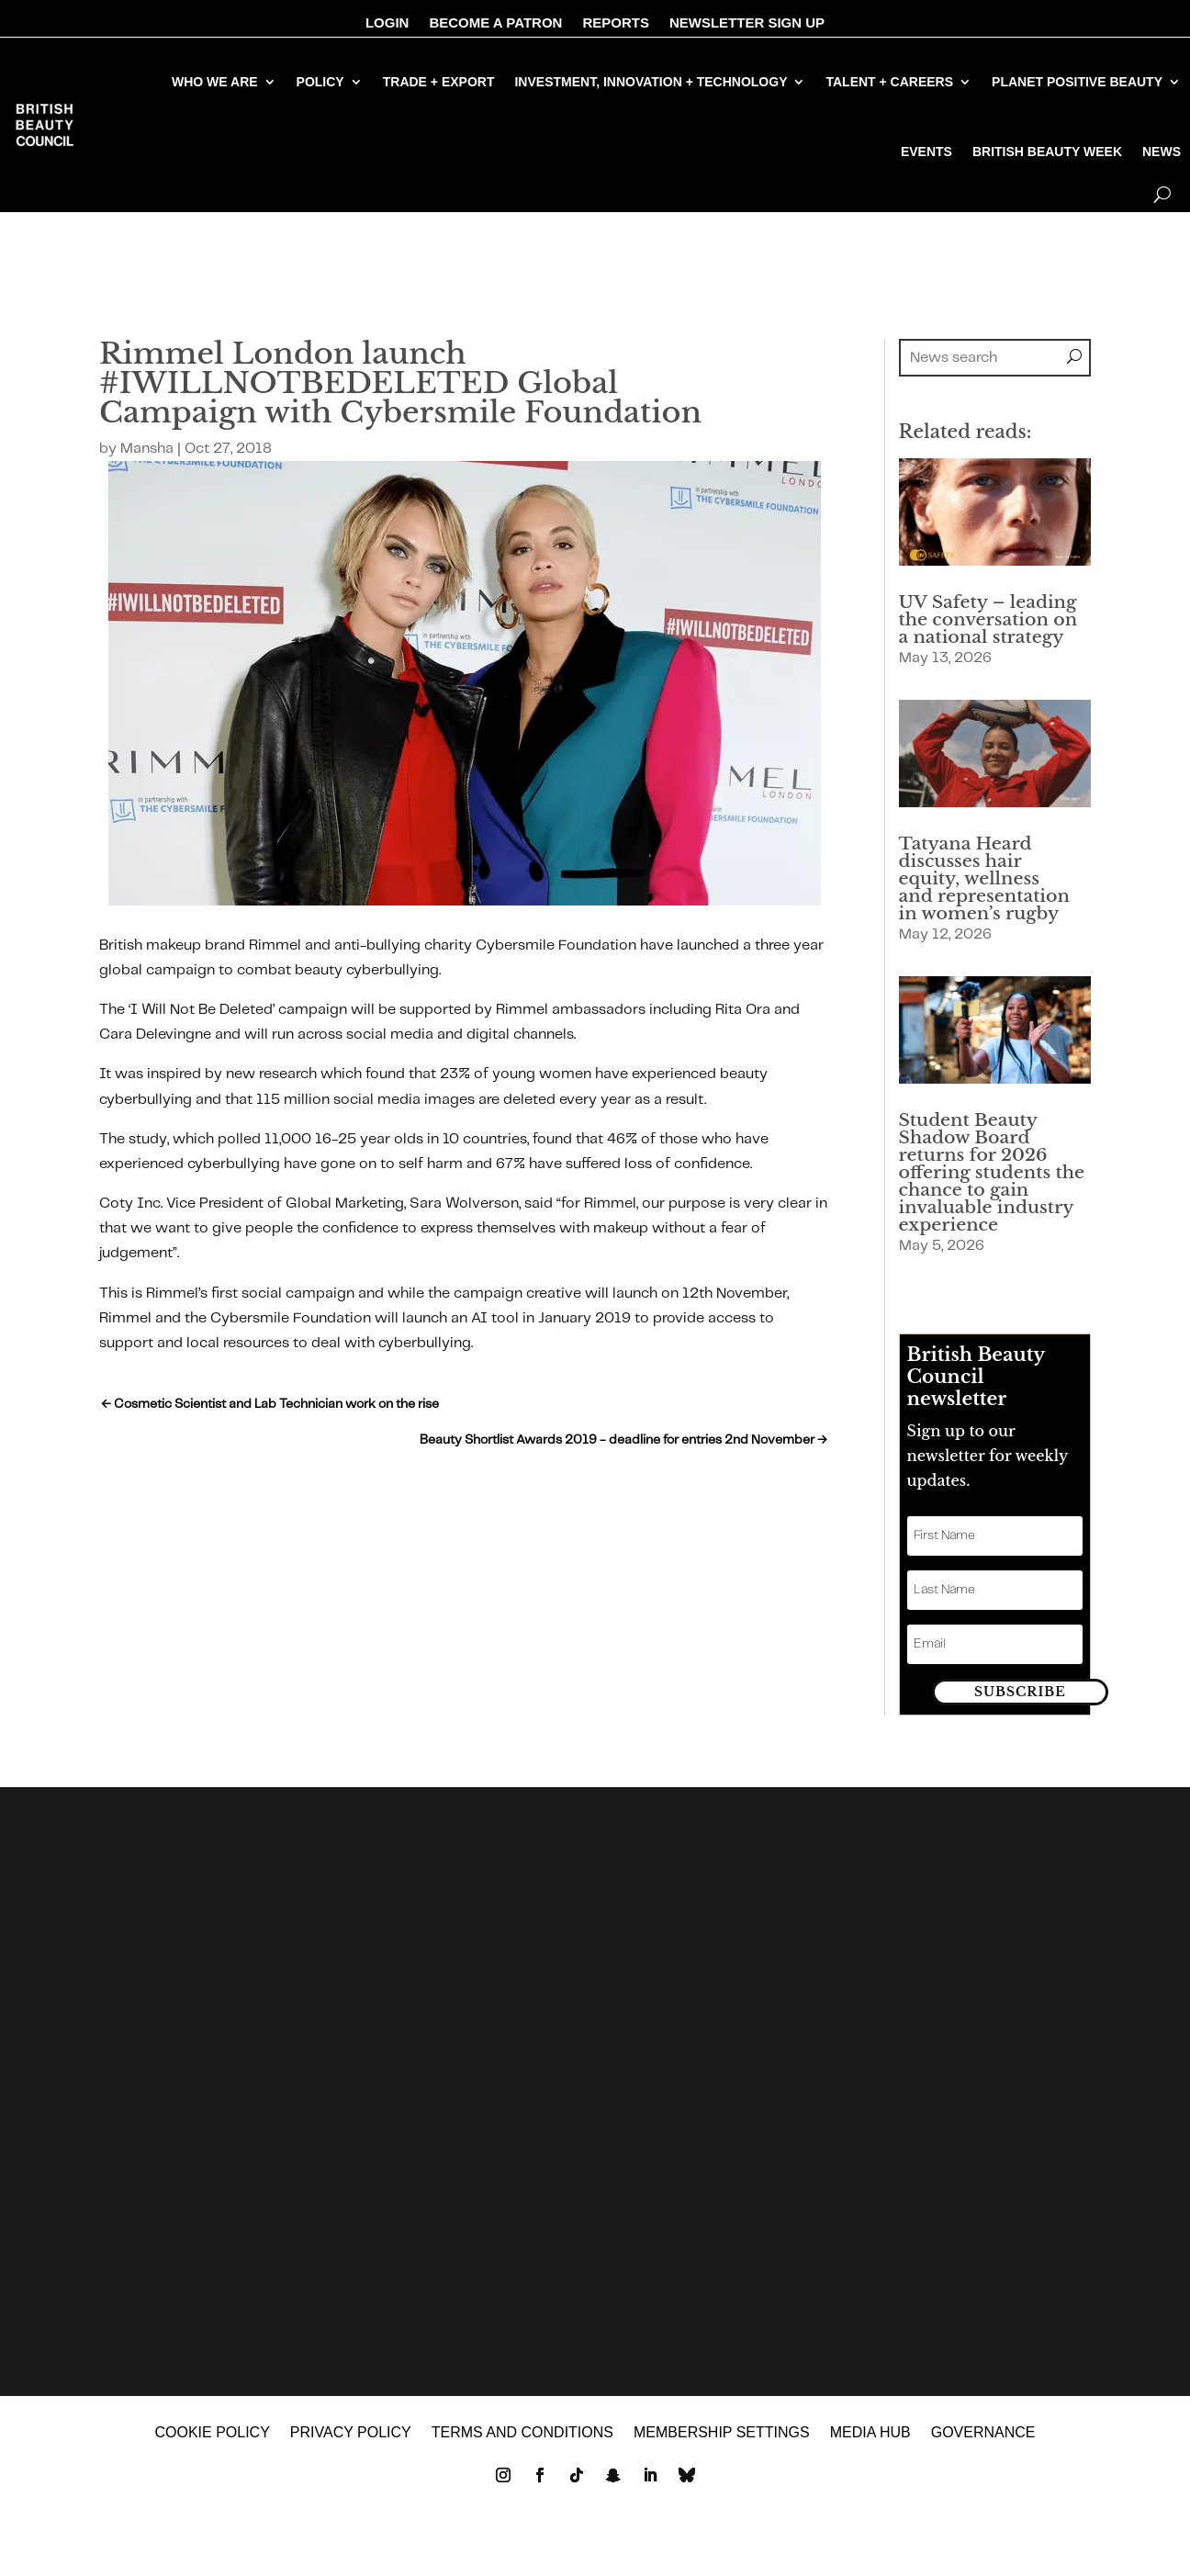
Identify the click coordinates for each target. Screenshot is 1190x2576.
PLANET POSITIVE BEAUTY (1077, 81)
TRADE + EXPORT (439, 81)
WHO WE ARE (215, 81)
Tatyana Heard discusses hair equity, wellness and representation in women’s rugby (984, 878)
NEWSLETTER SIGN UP (747, 23)
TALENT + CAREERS (889, 81)
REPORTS (615, 23)
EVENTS (926, 151)
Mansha (147, 449)
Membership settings (722, 2449)
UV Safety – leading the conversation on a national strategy (988, 619)
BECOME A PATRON (495, 23)
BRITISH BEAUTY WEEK (1047, 151)
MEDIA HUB (870, 2449)
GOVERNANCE (983, 2449)
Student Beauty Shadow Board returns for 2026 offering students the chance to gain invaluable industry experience (991, 1172)
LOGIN (387, 23)
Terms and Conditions (522, 2449)
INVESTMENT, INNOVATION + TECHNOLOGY (650, 81)
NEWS (1161, 151)
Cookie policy (211, 2449)
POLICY (320, 81)
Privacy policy (350, 2449)
